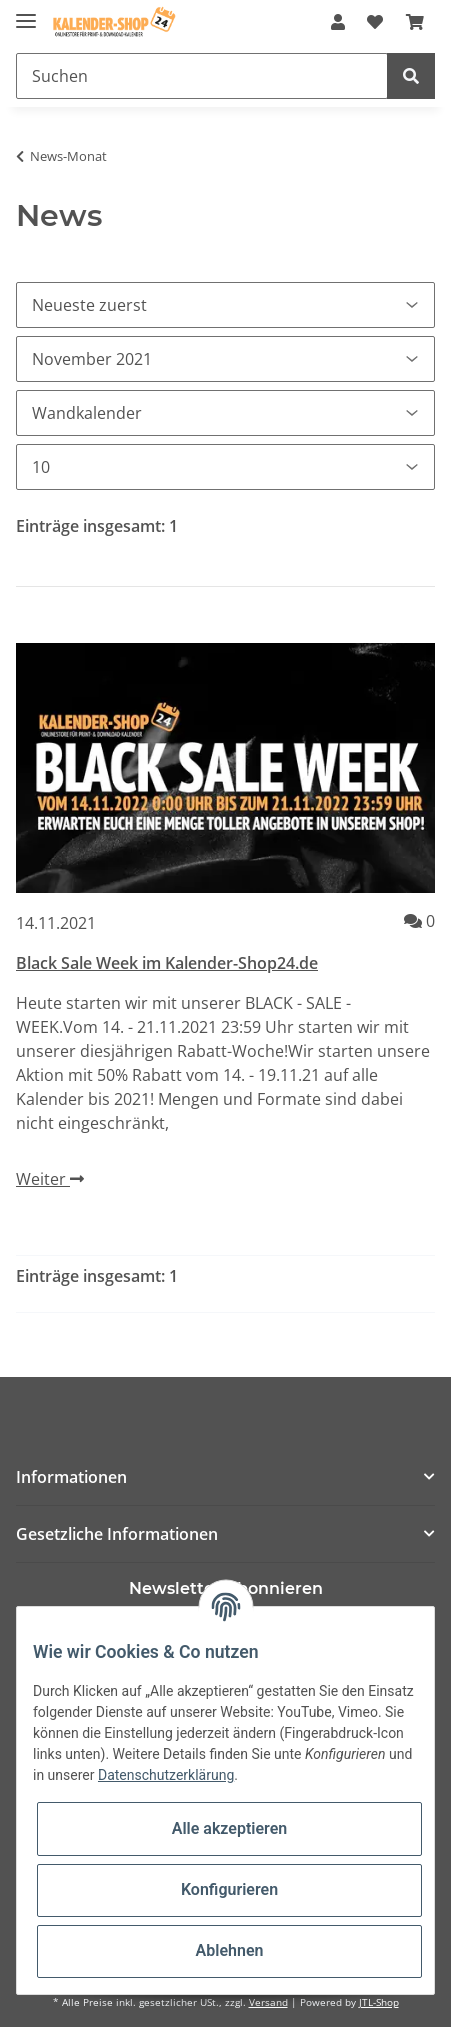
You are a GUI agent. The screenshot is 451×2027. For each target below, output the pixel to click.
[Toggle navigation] (26, 12)
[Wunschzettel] (375, 22)
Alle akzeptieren (230, 1828)
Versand (268, 2002)
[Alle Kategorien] (225, 413)
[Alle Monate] (225, 359)
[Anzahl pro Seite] (225, 467)
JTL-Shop (379, 2002)
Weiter (50, 1179)
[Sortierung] (225, 305)
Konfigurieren (229, 1889)
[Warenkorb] (415, 22)
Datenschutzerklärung (166, 1775)
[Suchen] (202, 76)
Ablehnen (230, 1950)
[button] (338, 22)
